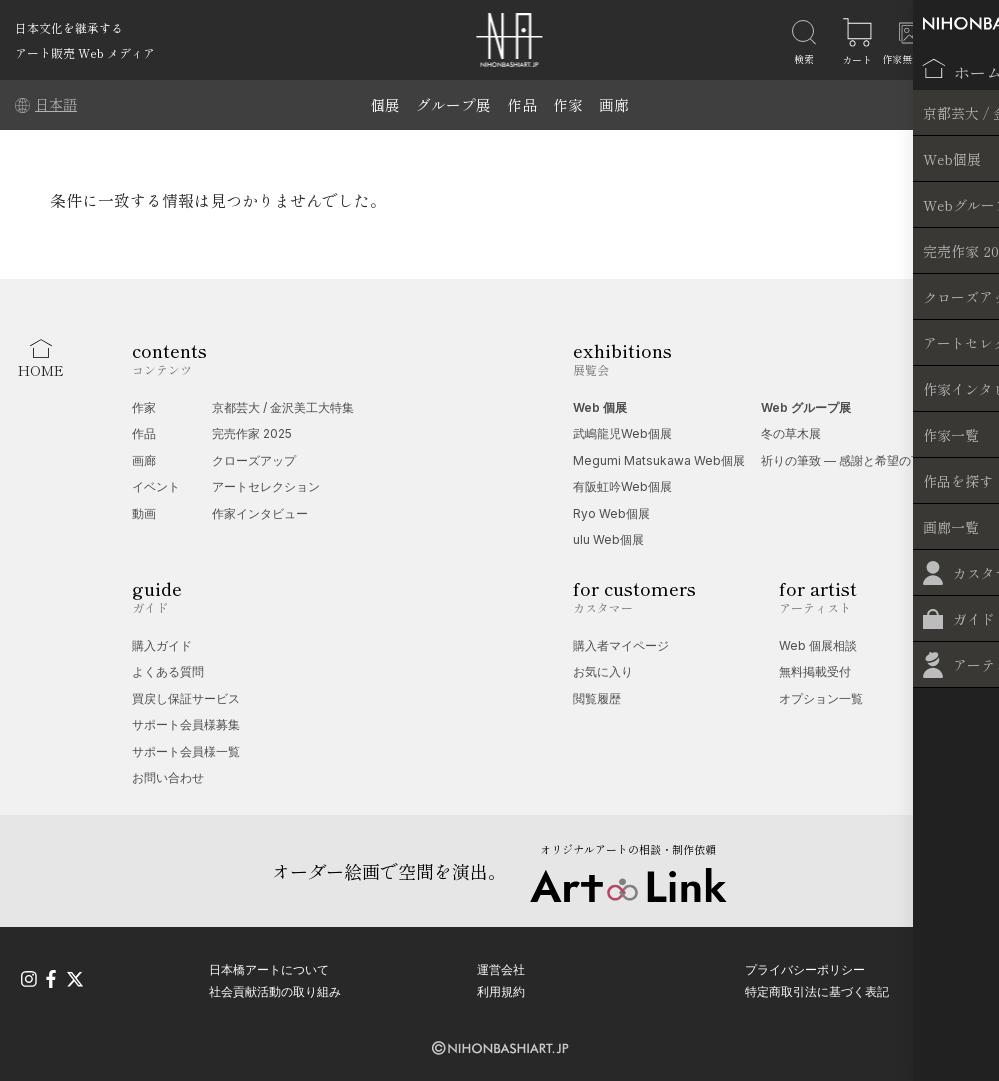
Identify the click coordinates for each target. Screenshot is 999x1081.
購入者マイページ (621, 645)
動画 (144, 513)
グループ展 (453, 104)
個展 (385, 104)
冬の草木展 (791, 433)
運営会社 (501, 967)
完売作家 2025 (252, 433)
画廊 (614, 104)
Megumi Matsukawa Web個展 (659, 460)
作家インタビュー (260, 513)
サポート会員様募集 (186, 724)
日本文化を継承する (69, 27)
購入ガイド (162, 645)
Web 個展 (600, 407)
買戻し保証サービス (186, 698)
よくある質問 (168, 671)
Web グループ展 (806, 407)
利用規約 (501, 989)
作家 (568, 104)
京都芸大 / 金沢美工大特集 (283, 407)
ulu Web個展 (608, 539)
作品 (522, 104)
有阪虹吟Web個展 (622, 486)
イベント (156, 486)
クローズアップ (254, 460)
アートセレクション (266, 486)
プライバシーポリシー (805, 967)
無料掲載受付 (815, 671)
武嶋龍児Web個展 (622, 433)
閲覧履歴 (597, 698)
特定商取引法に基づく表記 (817, 989)
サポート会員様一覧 (186, 751)
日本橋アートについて (269, 967)
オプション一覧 (821, 698)
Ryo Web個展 (611, 513)
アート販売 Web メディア (85, 52)
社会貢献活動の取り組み (275, 989)
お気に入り (603, 671)
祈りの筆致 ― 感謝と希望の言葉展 (854, 460)
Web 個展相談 (818, 645)
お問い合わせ (168, 777)
